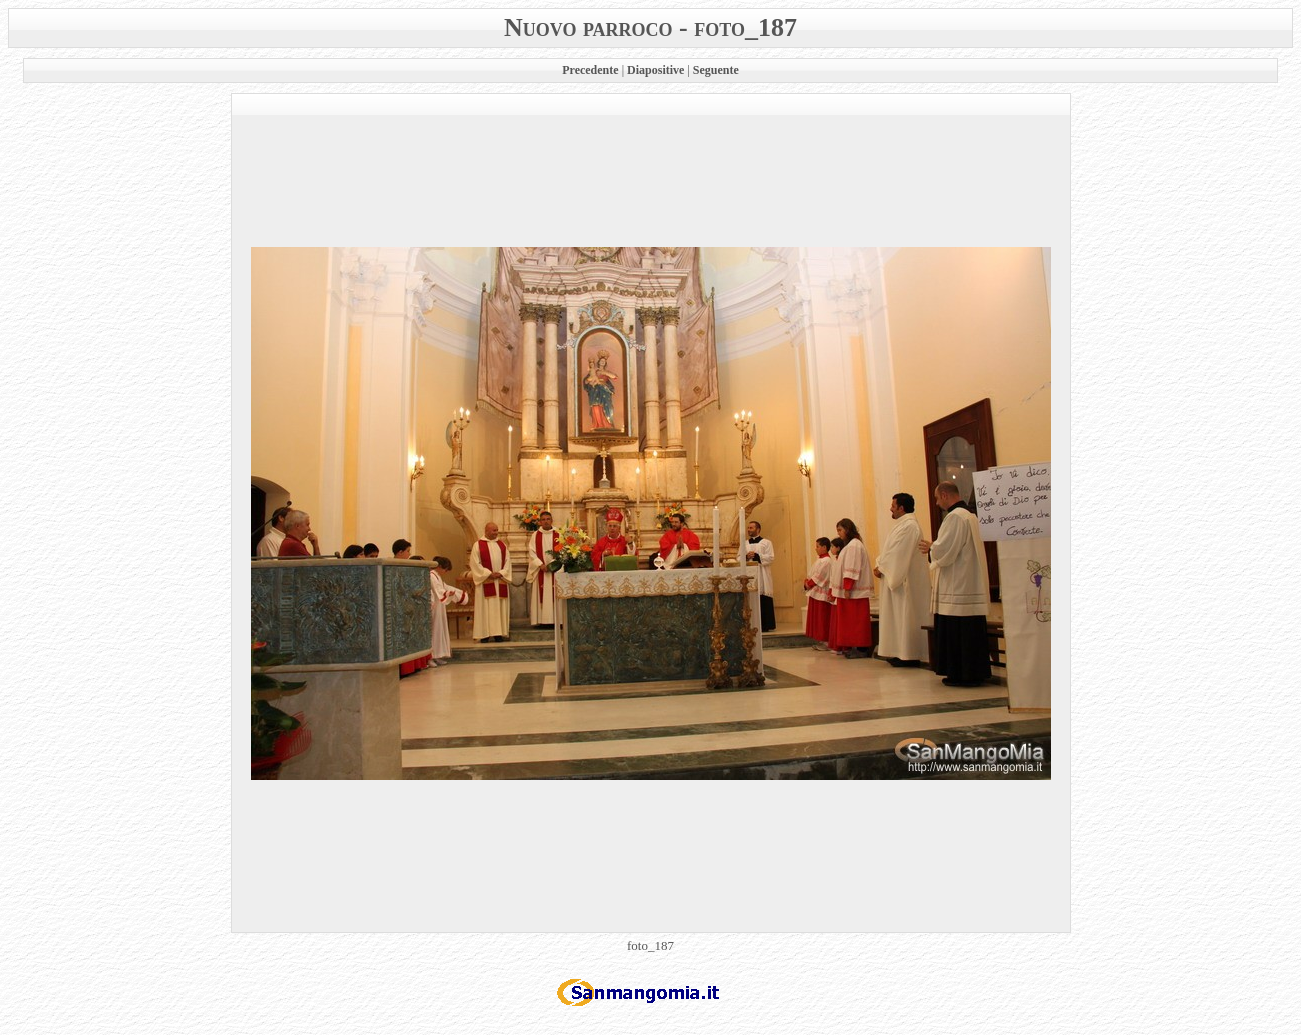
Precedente (590, 70)
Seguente (716, 70)
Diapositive (655, 70)
